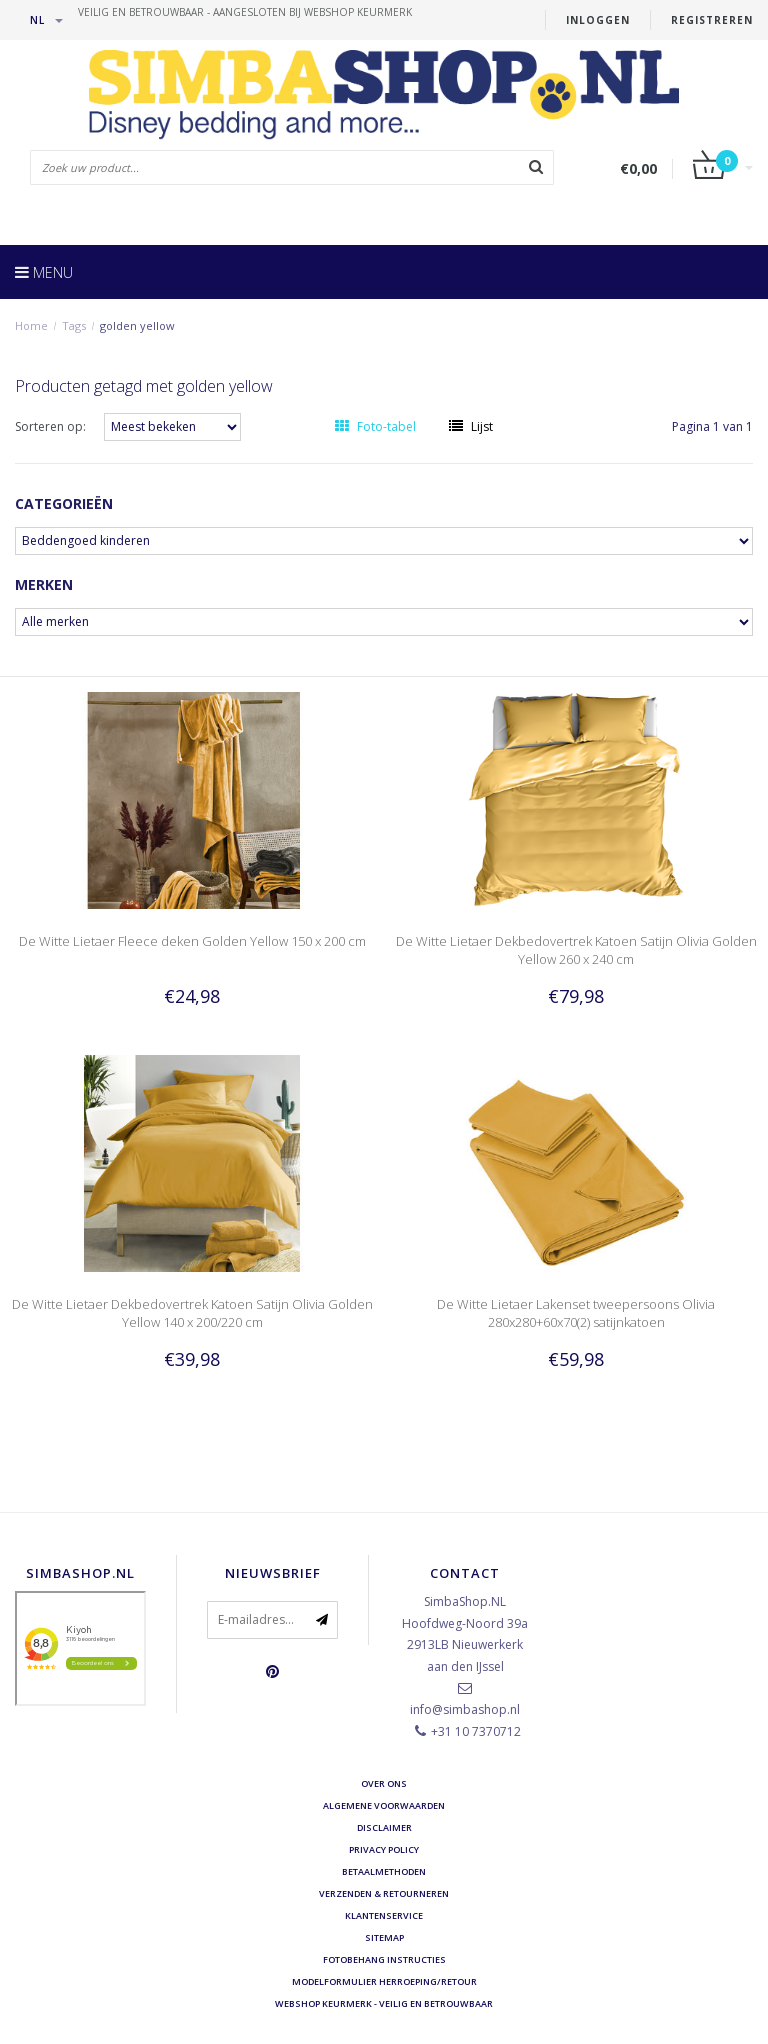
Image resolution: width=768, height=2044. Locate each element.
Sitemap (384, 1937)
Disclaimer (384, 1827)
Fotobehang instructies (384, 1959)
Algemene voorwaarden (384, 1805)
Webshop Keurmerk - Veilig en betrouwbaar (384, 2003)
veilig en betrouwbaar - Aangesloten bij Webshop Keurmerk (245, 12)
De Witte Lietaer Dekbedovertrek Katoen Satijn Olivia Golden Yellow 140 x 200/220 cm (192, 1313)
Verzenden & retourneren (384, 1893)
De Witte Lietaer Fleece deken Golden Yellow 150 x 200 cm (192, 941)
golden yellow (137, 325)
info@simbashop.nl (465, 1709)
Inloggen (598, 20)
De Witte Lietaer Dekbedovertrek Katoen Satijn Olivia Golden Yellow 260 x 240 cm (576, 950)
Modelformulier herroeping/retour (384, 1981)
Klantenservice (384, 1915)
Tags (74, 325)
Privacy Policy (384, 1849)
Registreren (712, 20)
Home (31, 325)
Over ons (384, 1783)
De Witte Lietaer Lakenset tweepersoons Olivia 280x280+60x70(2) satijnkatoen (576, 1313)
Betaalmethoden (384, 1871)
